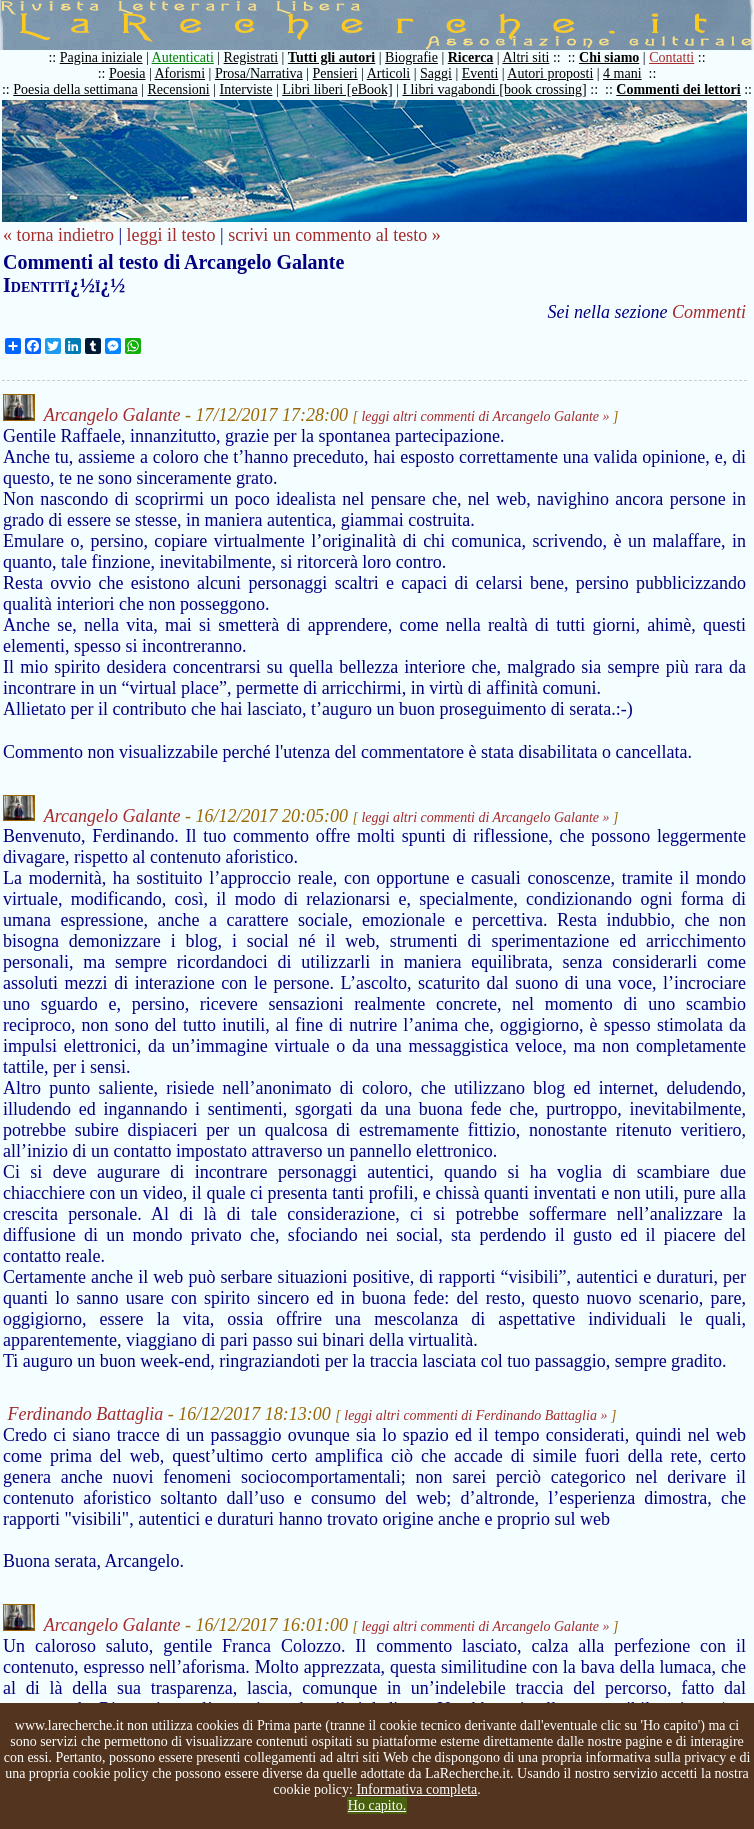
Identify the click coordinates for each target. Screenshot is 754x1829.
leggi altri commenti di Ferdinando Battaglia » (475, 1415)
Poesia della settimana (75, 89)
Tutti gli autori (331, 57)
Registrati (251, 57)
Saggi (436, 73)
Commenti (709, 312)
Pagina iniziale (101, 57)
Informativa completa (416, 1789)
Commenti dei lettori (678, 89)
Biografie (411, 57)
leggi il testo (171, 235)
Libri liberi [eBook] (337, 89)
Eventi (480, 73)
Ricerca (471, 57)
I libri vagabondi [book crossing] (494, 89)
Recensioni (179, 89)
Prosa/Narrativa (259, 73)
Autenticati (183, 57)
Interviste (246, 89)
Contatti (671, 57)
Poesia (127, 73)
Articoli (389, 73)
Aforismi (180, 73)
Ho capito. (377, 1805)
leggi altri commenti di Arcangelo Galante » (485, 416)
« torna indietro (58, 235)
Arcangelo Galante (112, 415)
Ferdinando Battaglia (86, 1414)
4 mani (622, 73)
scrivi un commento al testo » (334, 235)
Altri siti (525, 57)
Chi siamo (609, 57)
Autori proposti (550, 73)
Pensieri (335, 73)
